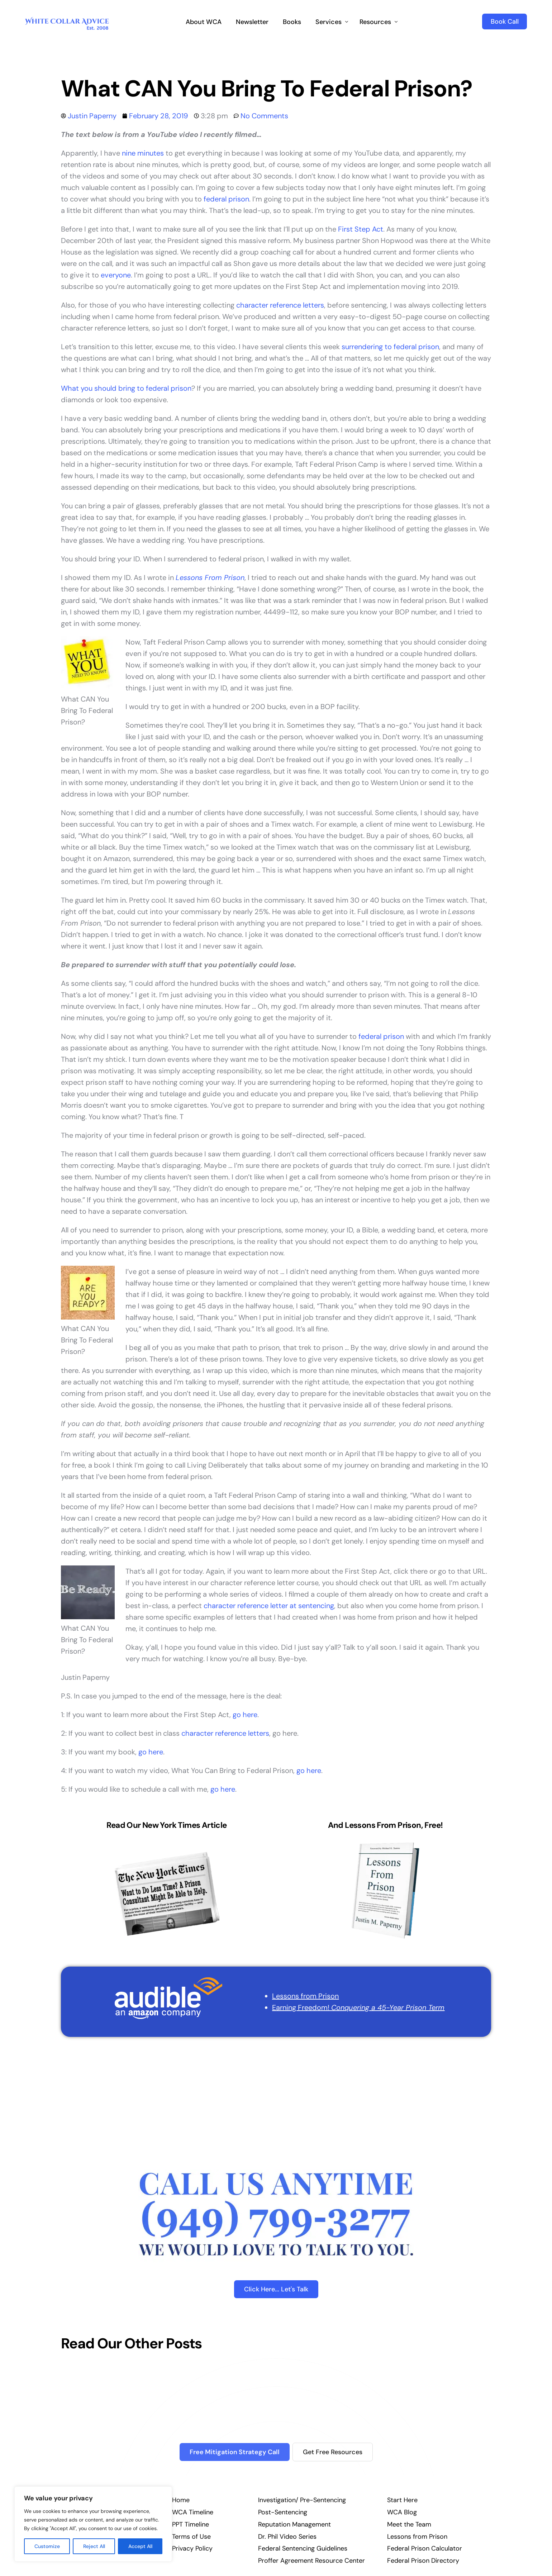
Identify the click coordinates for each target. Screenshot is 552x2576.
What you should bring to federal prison (126, 388)
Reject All (94, 2546)
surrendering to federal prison (390, 346)
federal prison (226, 199)
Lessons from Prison (305, 1996)
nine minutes (143, 153)
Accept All (140, 2546)
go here (245, 1714)
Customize (47, 2546)
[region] (93, 2524)
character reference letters (280, 305)
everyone (116, 275)
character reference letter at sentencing (269, 1605)
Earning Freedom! (358, 2007)
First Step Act (360, 229)
